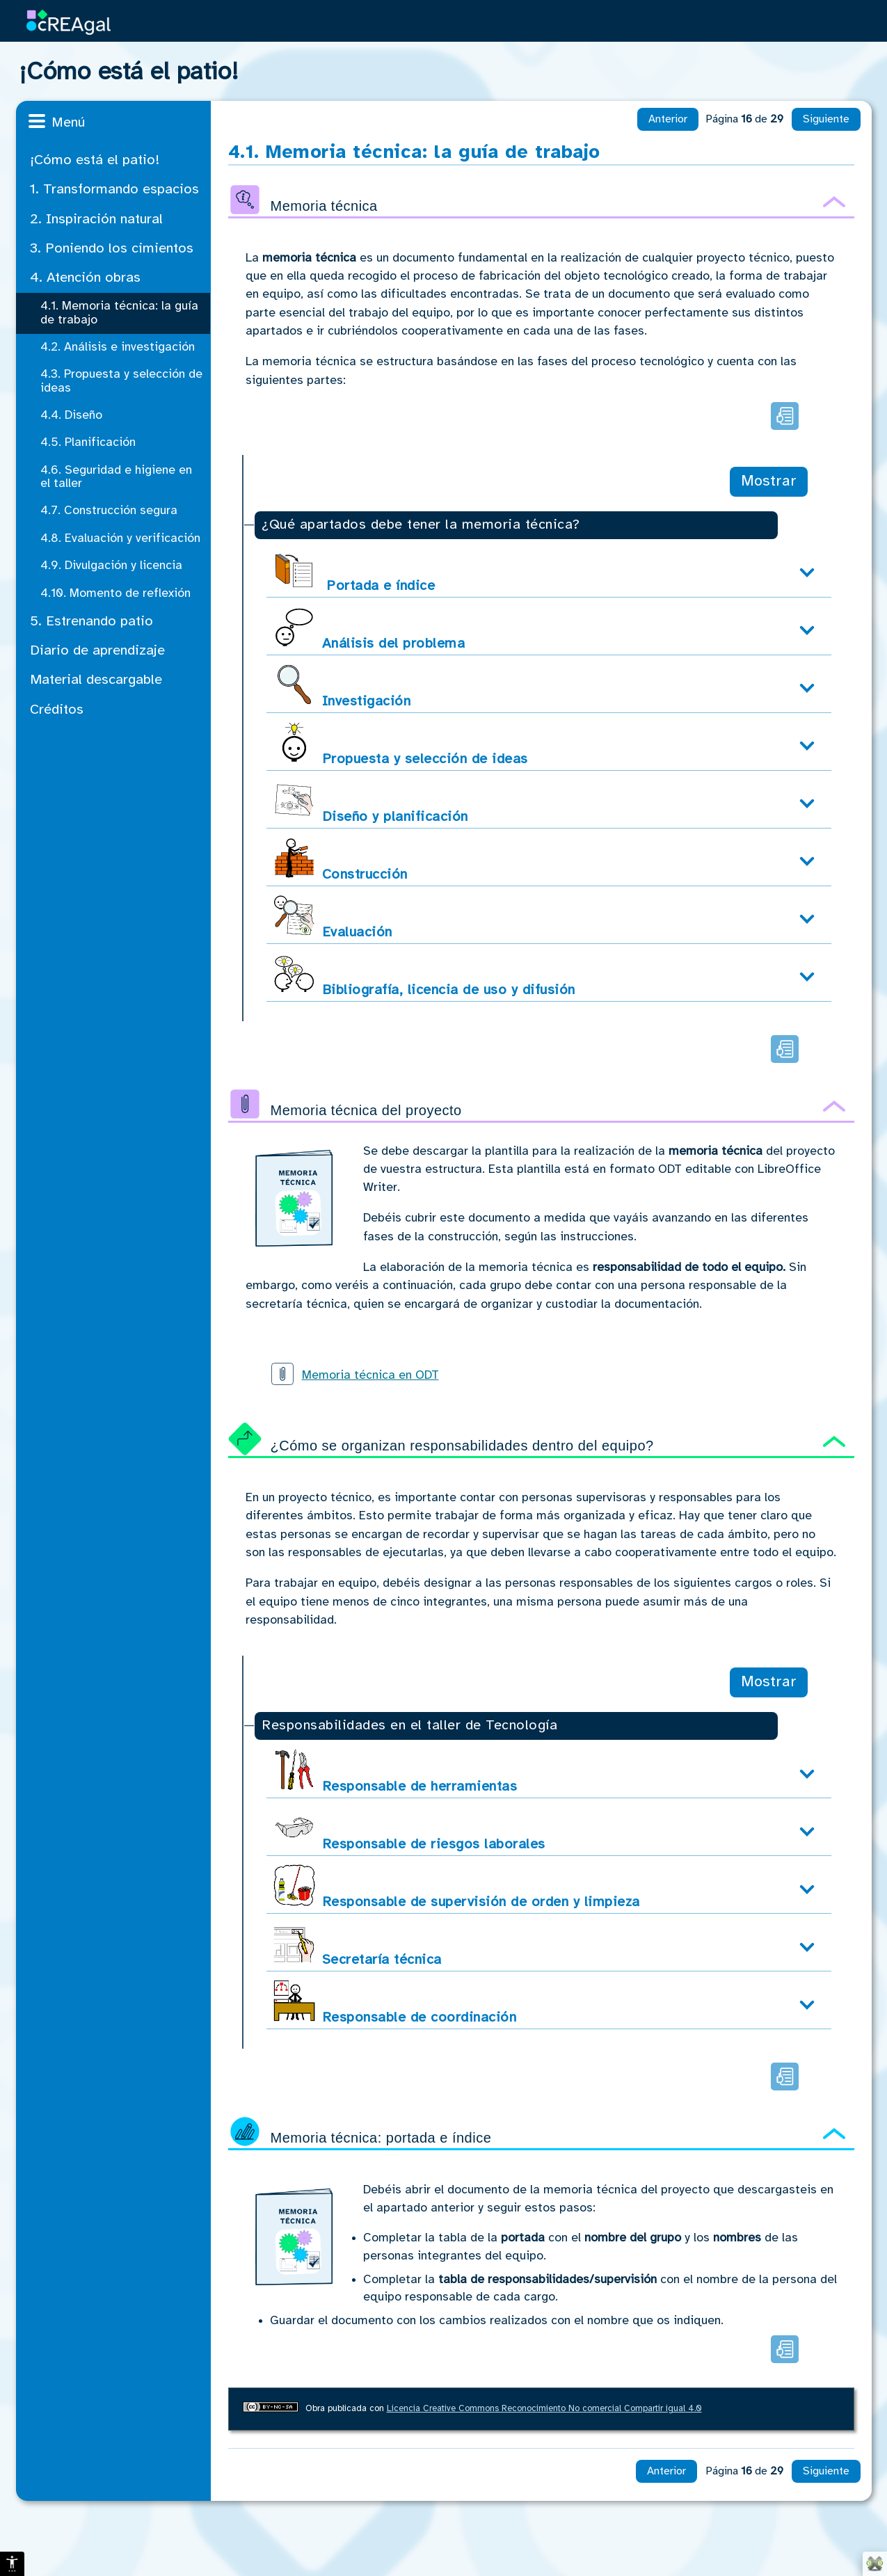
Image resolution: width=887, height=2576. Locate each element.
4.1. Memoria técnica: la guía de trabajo (119, 313)
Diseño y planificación (370, 801)
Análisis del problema (369, 628)
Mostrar (769, 481)
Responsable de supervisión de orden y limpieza (456, 1887)
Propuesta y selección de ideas (400, 744)
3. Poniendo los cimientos (111, 248)
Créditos (56, 710)
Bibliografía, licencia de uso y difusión (424, 975)
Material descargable (96, 680)
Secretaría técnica (357, 1944)
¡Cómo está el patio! (94, 160)
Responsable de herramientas (395, 1771)
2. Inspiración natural (96, 219)
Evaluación (332, 917)
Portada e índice (354, 570)
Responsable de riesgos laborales (409, 1829)
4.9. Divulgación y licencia (111, 565)
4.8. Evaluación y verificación (120, 538)
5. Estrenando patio (91, 621)
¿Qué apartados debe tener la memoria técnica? (421, 525)
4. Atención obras (85, 278)
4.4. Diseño (71, 415)
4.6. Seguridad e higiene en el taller (116, 477)
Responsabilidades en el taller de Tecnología (409, 1725)
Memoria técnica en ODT (370, 1375)
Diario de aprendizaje (97, 650)
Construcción (340, 859)
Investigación (342, 686)
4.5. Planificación (88, 442)
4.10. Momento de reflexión (115, 593)
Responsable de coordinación (395, 2002)
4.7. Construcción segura (108, 510)
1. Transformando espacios (114, 189)
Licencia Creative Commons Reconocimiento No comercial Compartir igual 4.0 (544, 2408)
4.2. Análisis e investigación (117, 347)
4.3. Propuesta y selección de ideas (121, 381)
